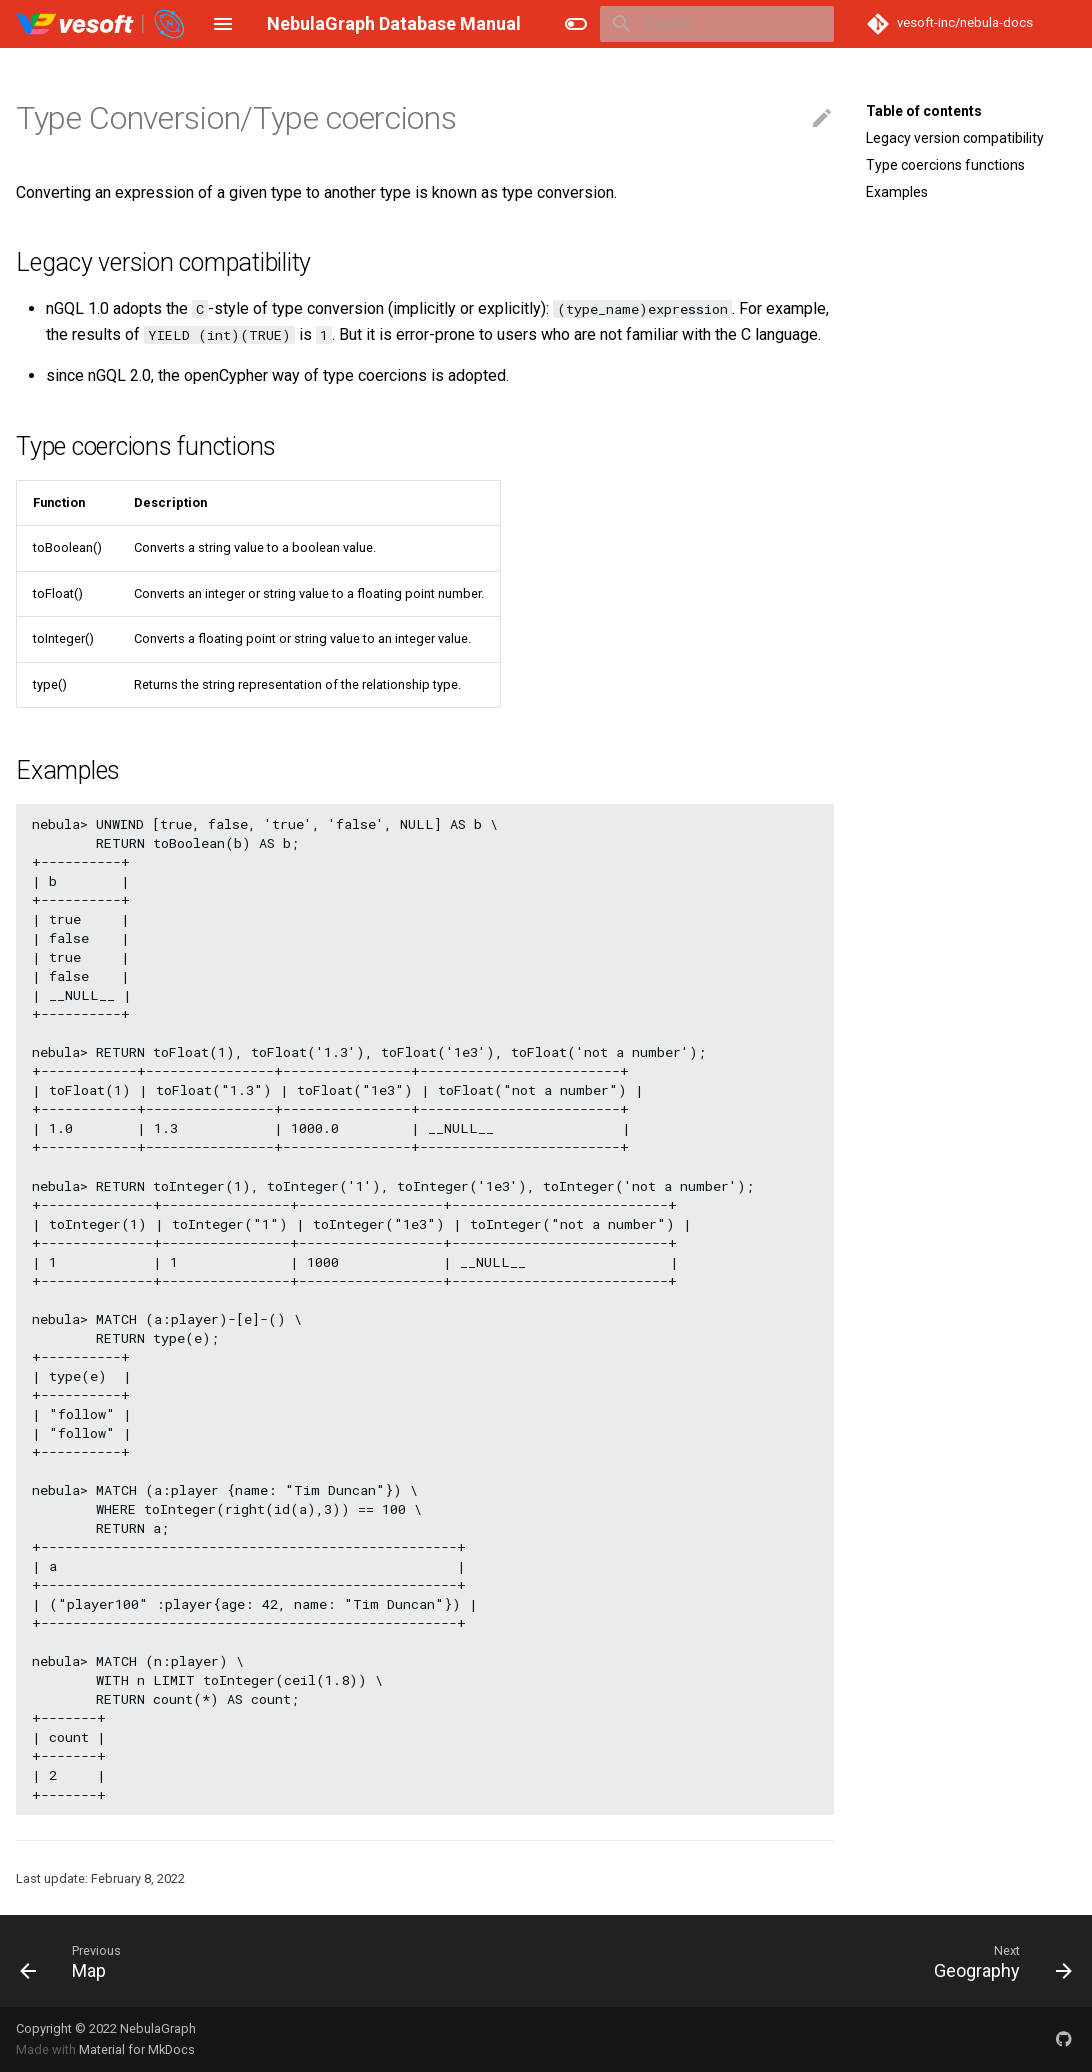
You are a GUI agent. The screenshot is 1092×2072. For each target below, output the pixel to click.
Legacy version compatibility (955, 138)
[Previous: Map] (69, 1961)
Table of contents (924, 111)
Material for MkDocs (137, 2049)
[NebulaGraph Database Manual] (101, 24)
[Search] (717, 24)
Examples (897, 192)
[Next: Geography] (997, 1961)
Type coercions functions (945, 165)
